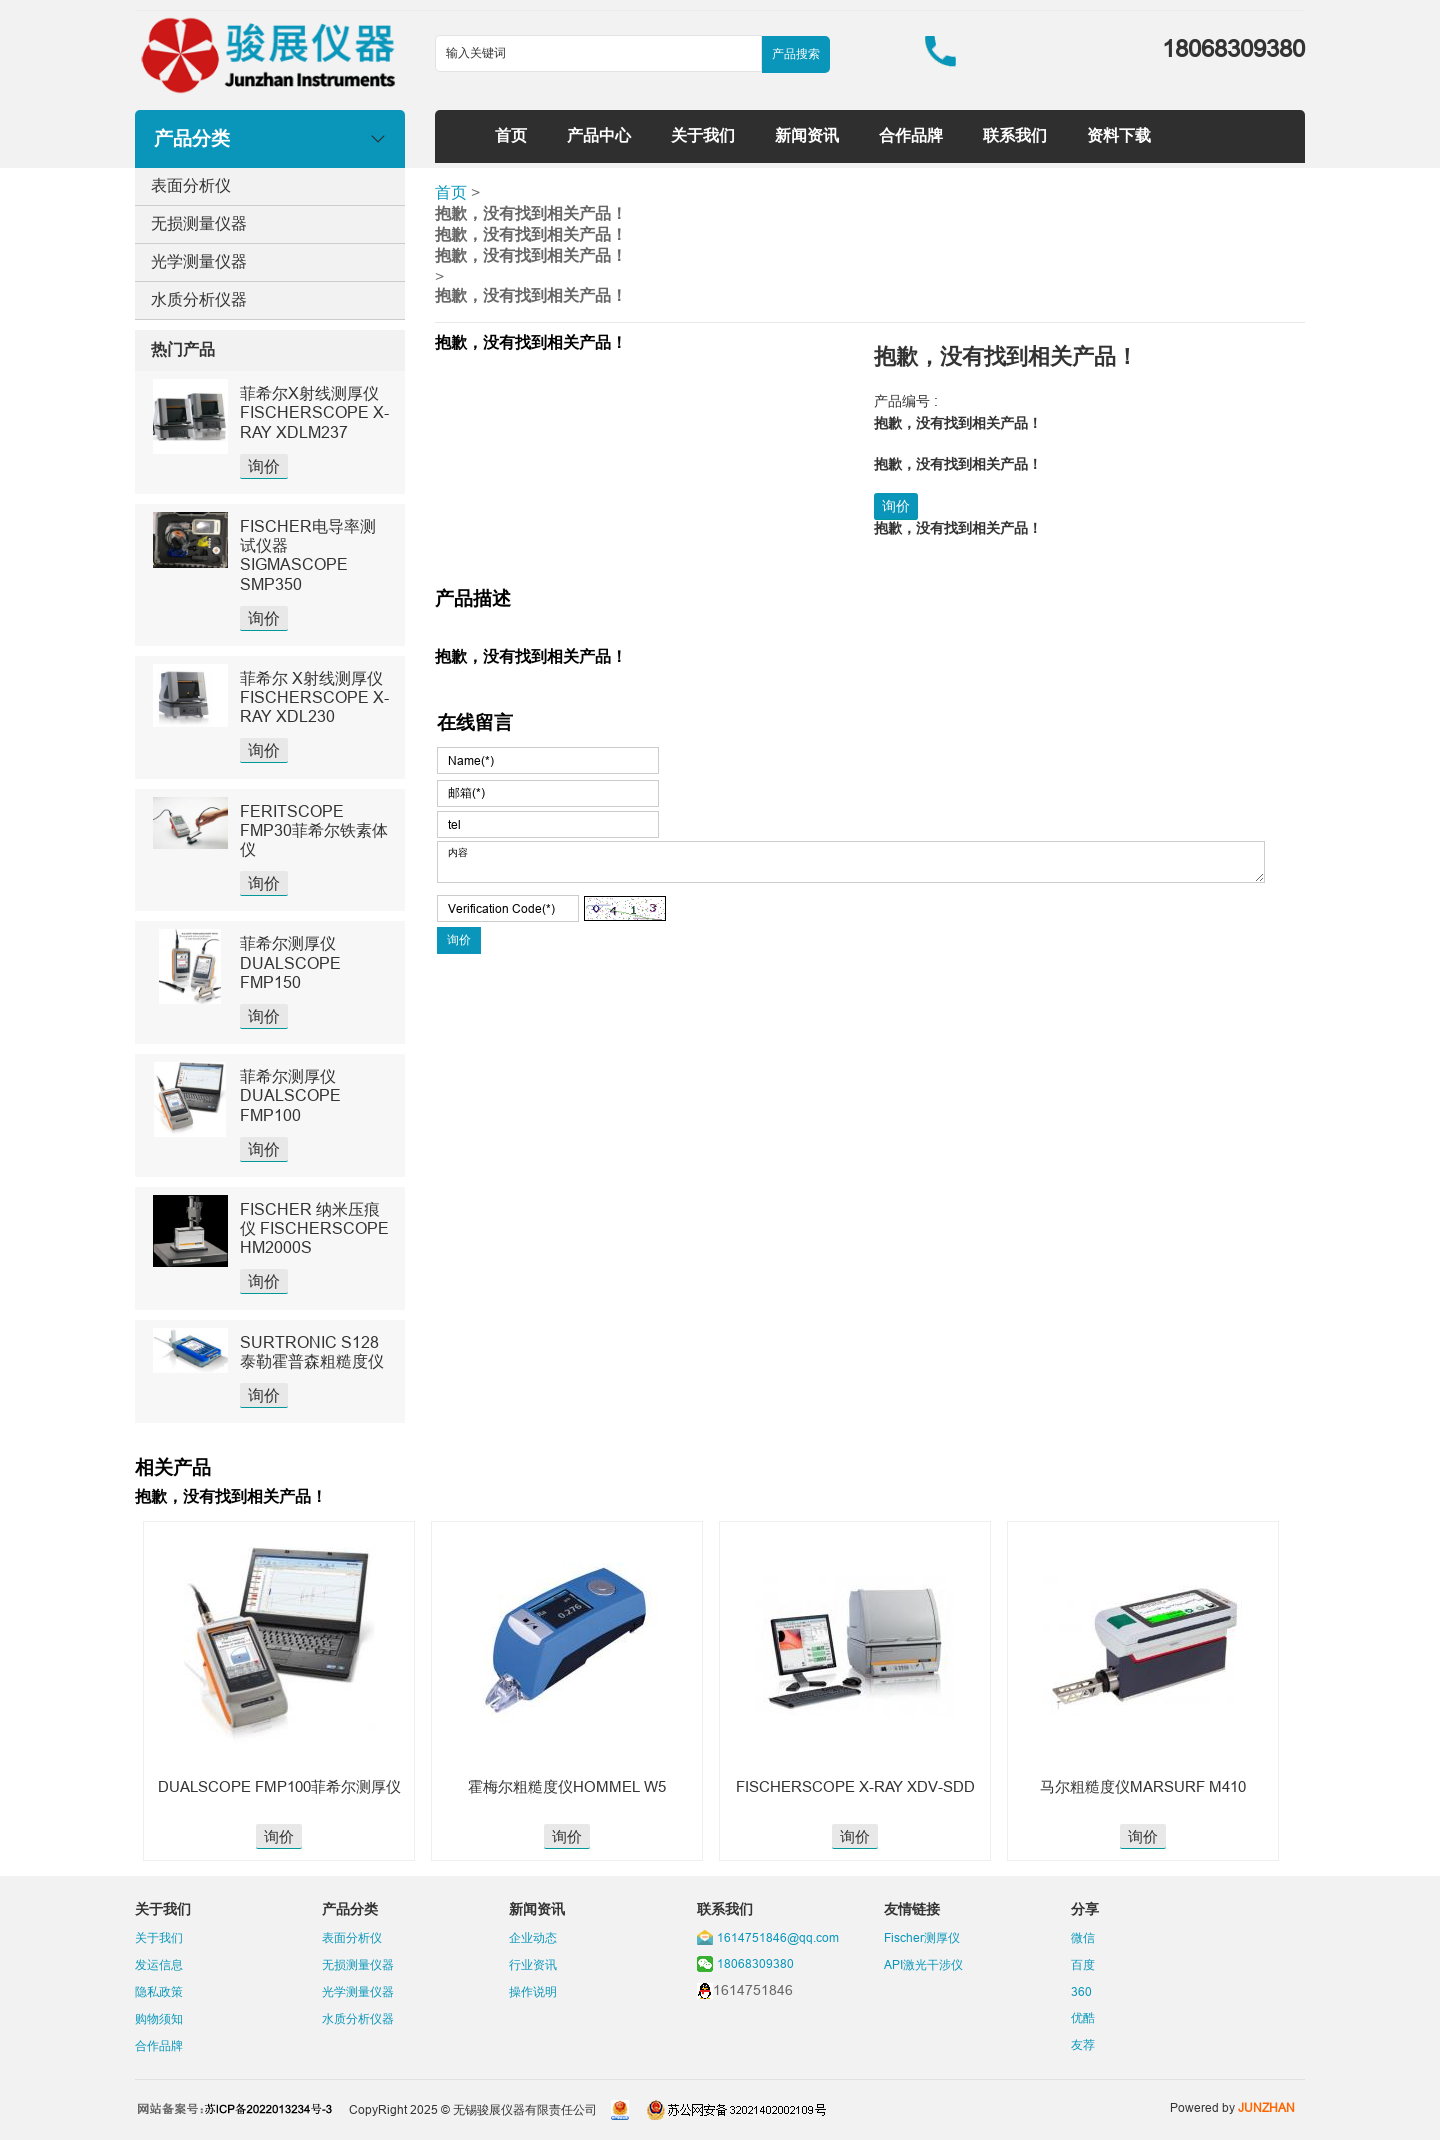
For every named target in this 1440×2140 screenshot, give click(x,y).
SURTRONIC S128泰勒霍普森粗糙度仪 (312, 1351)
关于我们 (703, 135)
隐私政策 (159, 1991)
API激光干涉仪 (923, 1964)
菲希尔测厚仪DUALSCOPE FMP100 (290, 1095)
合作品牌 (911, 135)
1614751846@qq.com (778, 1937)
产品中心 (599, 135)
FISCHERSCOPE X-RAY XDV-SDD (855, 1786)
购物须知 (159, 2018)
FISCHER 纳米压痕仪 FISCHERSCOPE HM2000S (314, 1228)
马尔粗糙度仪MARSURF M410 (1143, 1786)
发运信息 (159, 1964)
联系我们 (1015, 135)
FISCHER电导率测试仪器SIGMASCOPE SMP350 (308, 555)
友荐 (1083, 2044)
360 (1081, 1991)
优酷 (1083, 2017)
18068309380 (755, 1963)
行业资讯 (533, 1964)
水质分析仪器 (199, 299)
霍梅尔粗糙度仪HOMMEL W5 (567, 1786)
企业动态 (533, 1937)
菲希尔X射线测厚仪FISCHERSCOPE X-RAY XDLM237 (314, 412)
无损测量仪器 (199, 223)
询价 (264, 466)
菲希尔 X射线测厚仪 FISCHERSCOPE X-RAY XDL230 (314, 697)
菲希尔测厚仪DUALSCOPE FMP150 (290, 962)
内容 (851, 862)
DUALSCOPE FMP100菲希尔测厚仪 (279, 1786)
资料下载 (1119, 135)
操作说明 (533, 1991)
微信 (1083, 1937)
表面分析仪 (191, 185)
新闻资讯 (807, 135)
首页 (511, 135)
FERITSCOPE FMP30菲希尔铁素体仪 (314, 830)
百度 (1083, 1964)
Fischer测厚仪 (922, 1937)
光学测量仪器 (199, 261)
